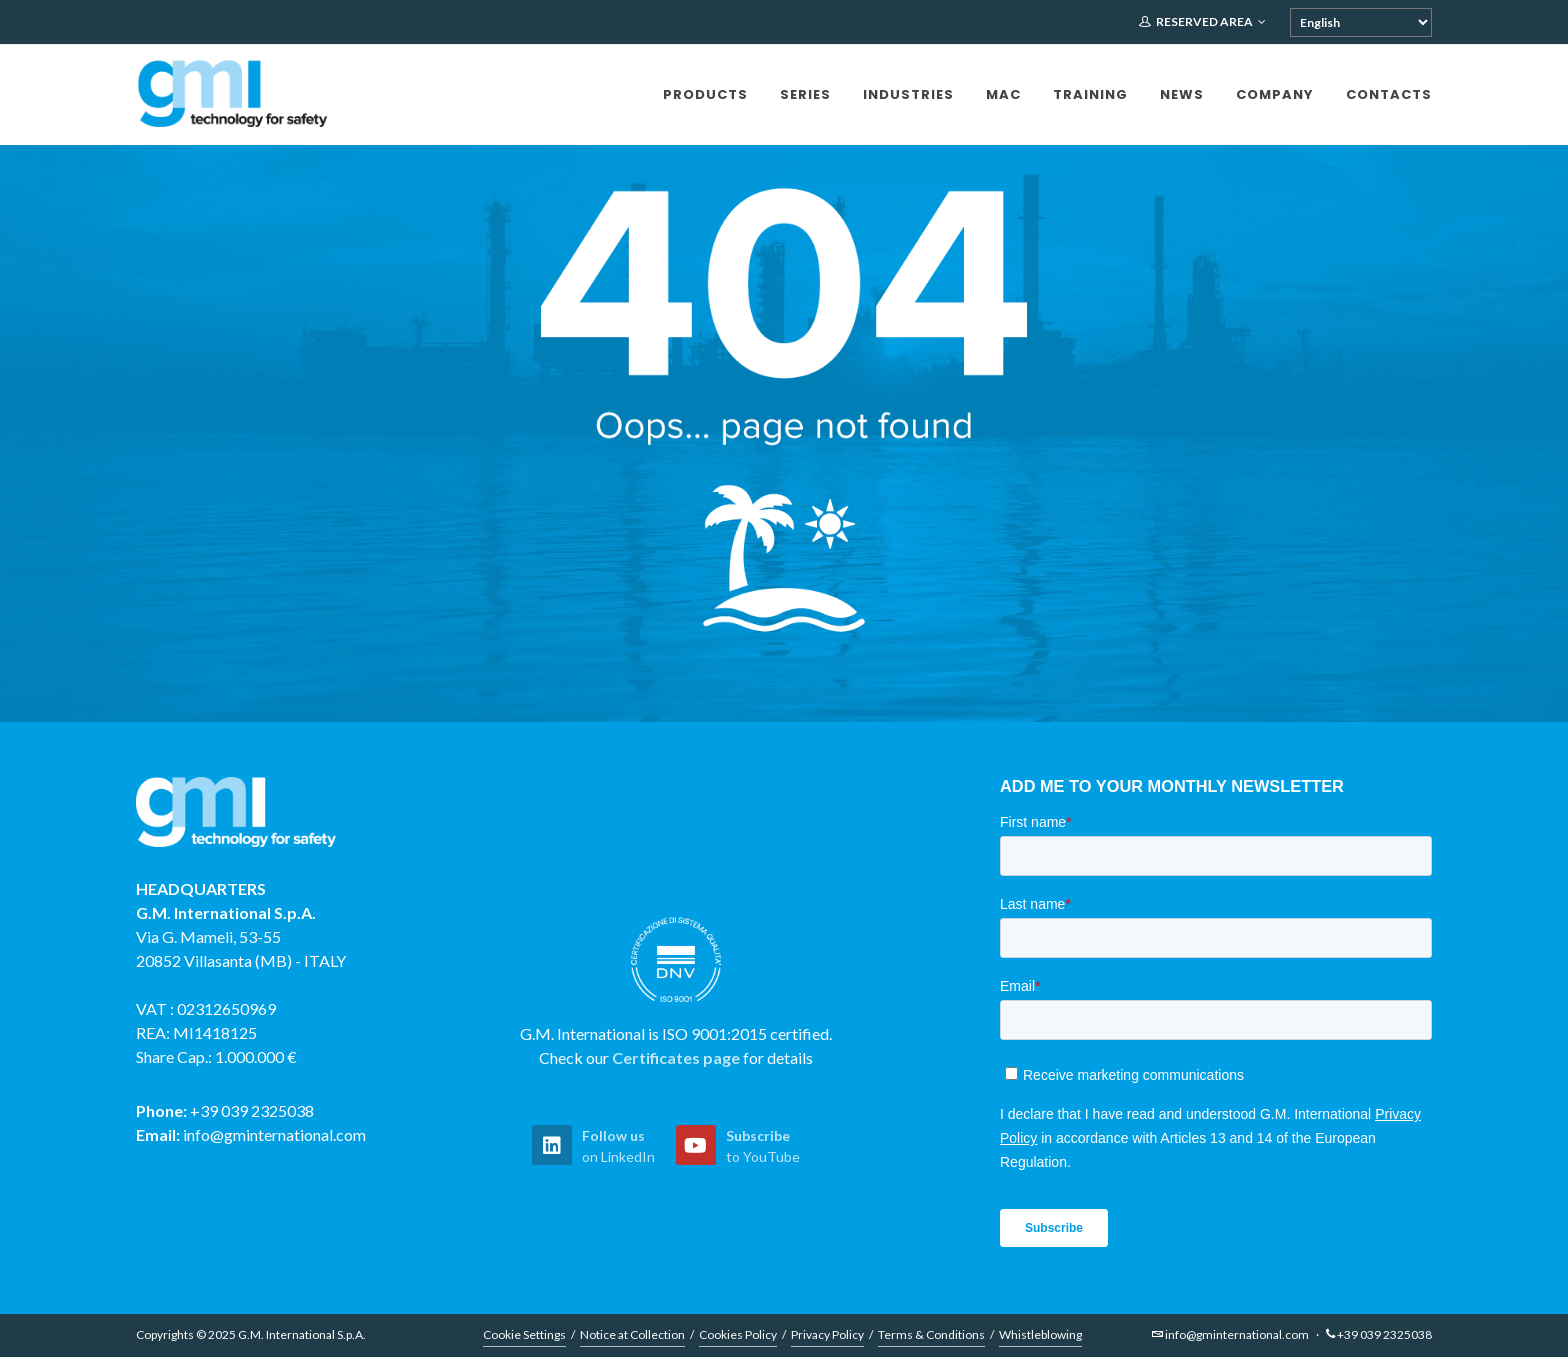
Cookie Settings (524, 1334)
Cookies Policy (738, 1334)
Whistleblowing (1040, 1334)
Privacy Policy (827, 1334)
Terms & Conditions (931, 1334)
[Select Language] (1361, 22)
